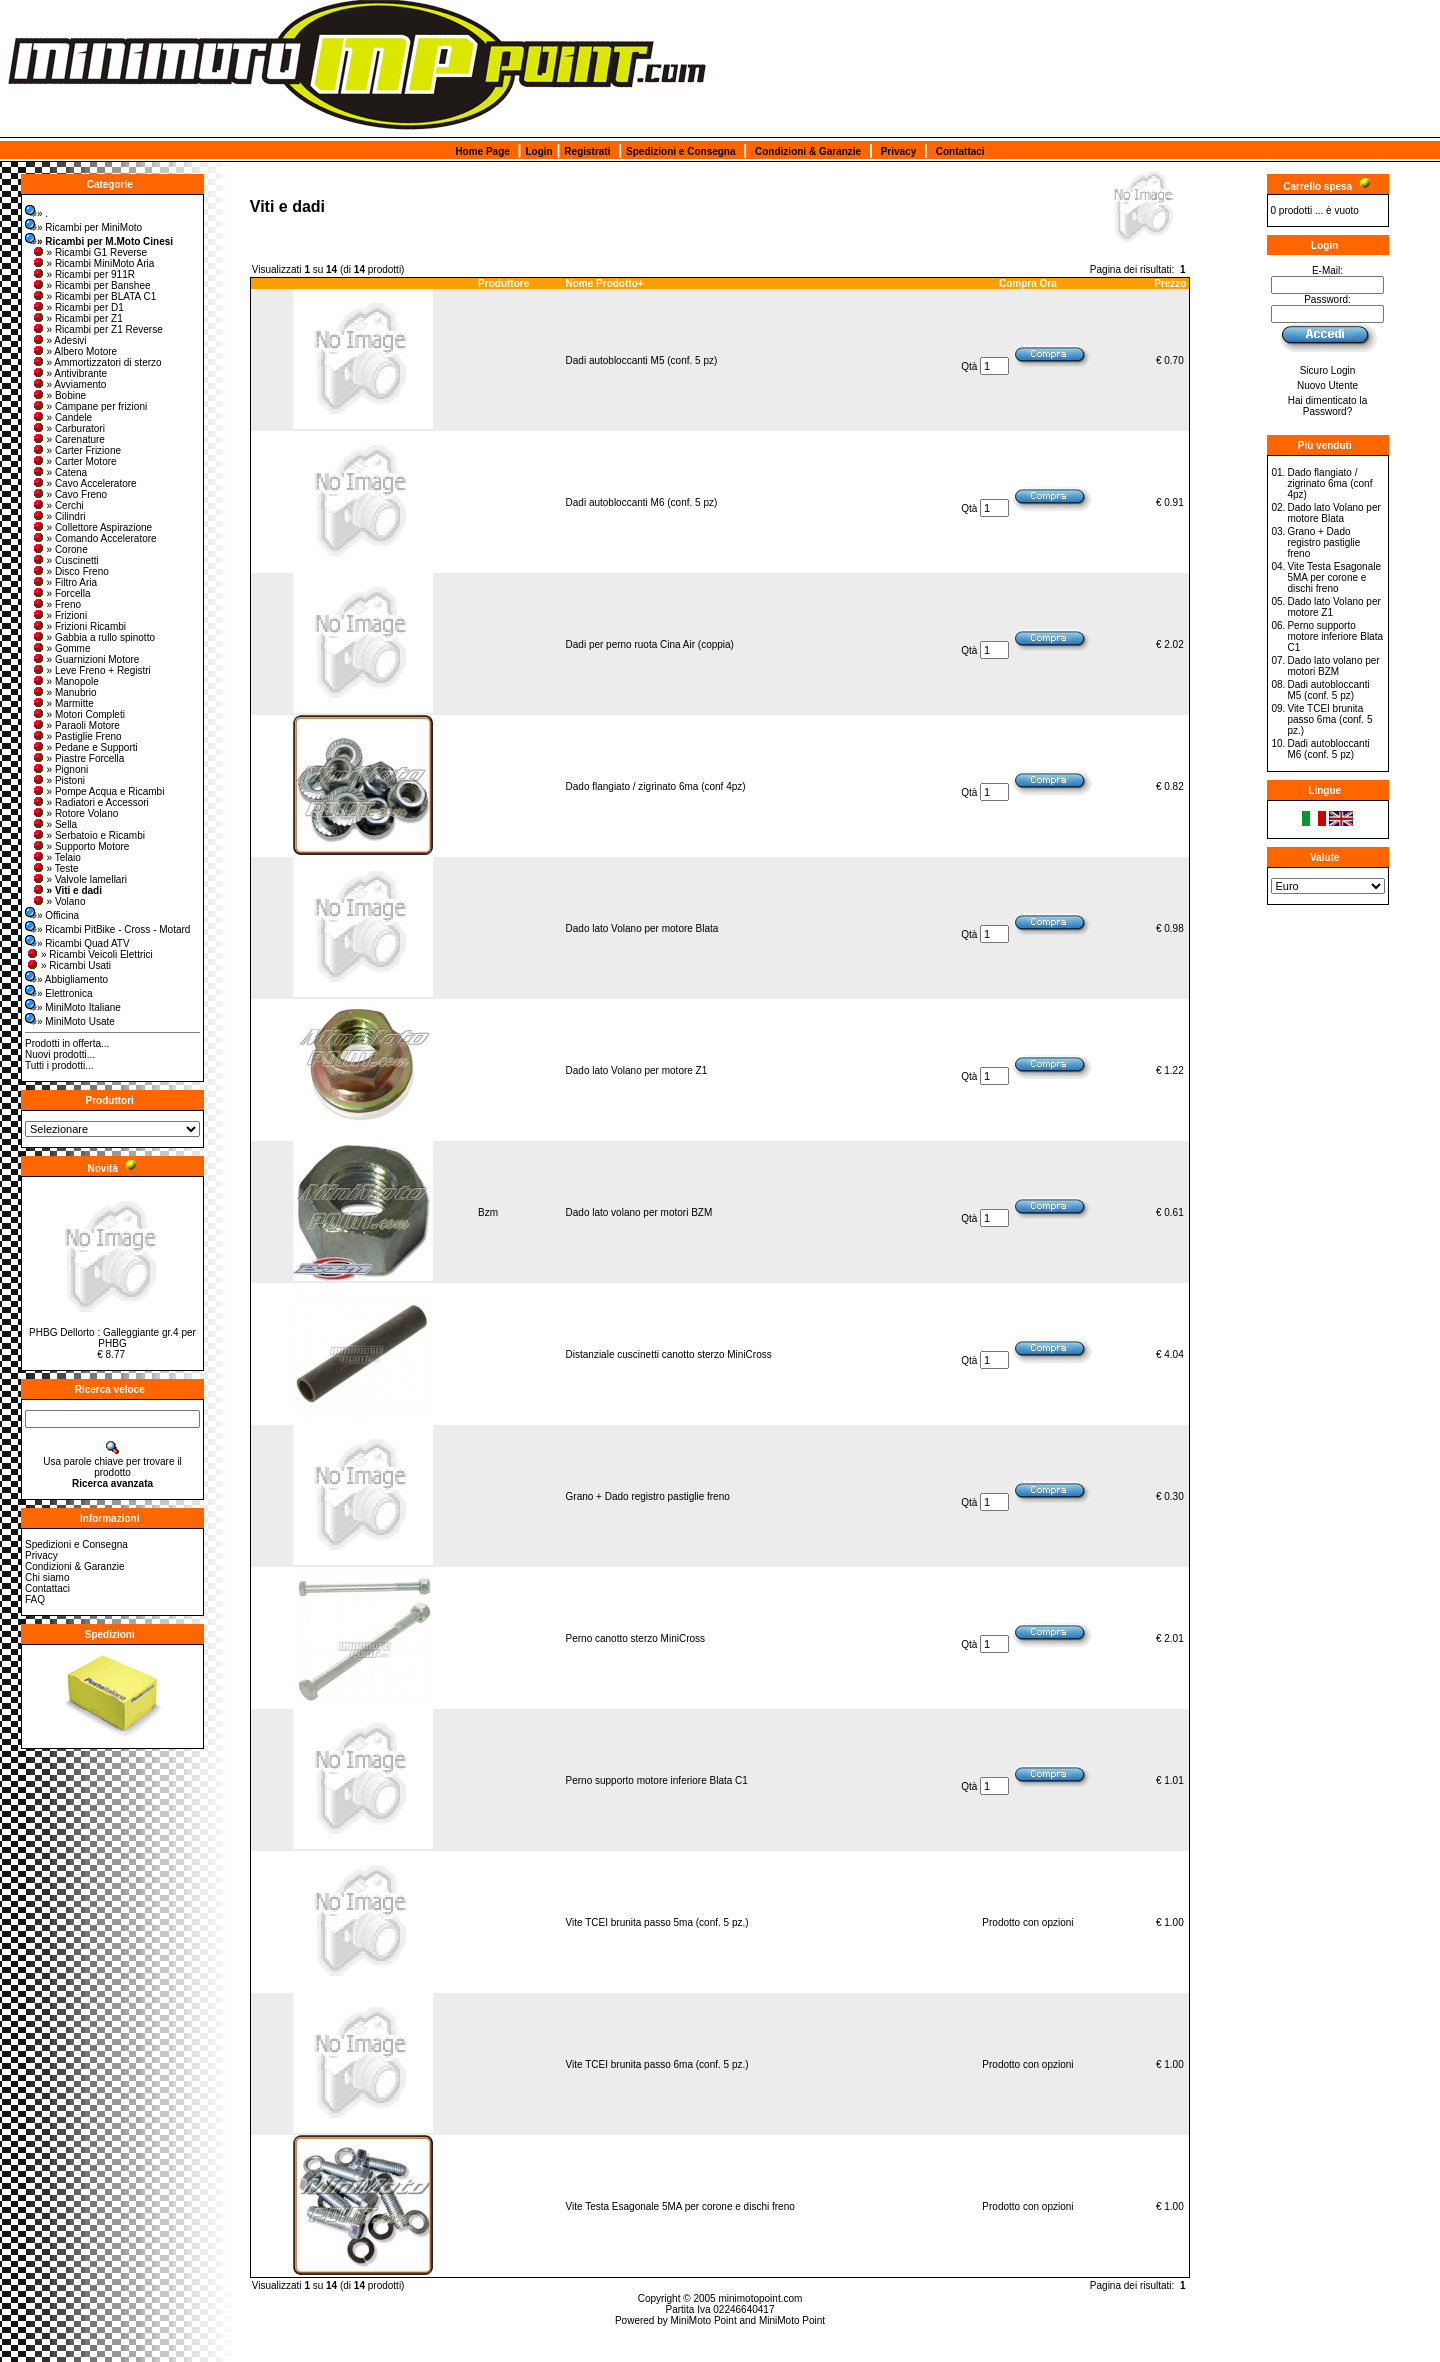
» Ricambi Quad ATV (77, 943)
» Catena (59, 472)
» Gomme (61, 648)
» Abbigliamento (66, 979)
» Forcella (61, 593)
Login (538, 151)
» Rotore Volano (75, 813)
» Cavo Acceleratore (84, 483)
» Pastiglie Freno (76, 736)
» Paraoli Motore (75, 725)
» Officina (52, 915)
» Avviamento (69, 384)
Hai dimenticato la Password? (1327, 406)
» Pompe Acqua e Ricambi (98, 791)
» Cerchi (57, 505)
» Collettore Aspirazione (92, 527)
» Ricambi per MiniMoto (83, 227)
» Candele (62, 417)
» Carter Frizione (76, 450)
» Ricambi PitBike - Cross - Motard (107, 929)
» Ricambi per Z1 (77, 318)
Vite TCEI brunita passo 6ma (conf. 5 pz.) (657, 2064)
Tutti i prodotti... (59, 1065)
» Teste (55, 868)
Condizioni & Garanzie (808, 151)
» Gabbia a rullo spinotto (93, 637)
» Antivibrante (69, 373)
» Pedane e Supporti (84, 747)
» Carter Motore (74, 461)
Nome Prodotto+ (605, 283)
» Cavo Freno (69, 494)
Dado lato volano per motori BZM (639, 1212)
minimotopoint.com (760, 2298)
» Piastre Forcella (78, 758)
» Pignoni (60, 769)
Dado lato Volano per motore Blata (642, 928)
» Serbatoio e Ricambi (88, 835)
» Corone (59, 549)
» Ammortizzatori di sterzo (96, 362)
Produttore (503, 283)
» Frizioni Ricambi (78, 626)
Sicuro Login (1328, 370)
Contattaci (960, 151)
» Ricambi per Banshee (91, 285)
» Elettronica (59, 993)
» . (36, 213)
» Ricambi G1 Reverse (89, 252)
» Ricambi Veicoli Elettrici (89, 954)
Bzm (488, 1212)
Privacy (899, 151)
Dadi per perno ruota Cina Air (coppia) (650, 644)
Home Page (482, 151)
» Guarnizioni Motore (85, 659)
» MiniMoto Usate (70, 1021)
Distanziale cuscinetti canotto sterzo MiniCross (669, 1354)
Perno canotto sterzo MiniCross (636, 1638)
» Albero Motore (74, 351)
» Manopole (65, 681)
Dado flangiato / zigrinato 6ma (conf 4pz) (656, 786)
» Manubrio (64, 692)
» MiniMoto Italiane (73, 1007)
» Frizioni (59, 615)
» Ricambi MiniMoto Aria (93, 263)
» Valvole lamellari (79, 879)
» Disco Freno (70, 571)
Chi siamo (47, 1577)
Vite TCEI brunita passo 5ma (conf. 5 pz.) (657, 1922)
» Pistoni (58, 780)
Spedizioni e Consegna (680, 151)
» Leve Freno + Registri (91, 670)
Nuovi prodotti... (60, 1054)
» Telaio (56, 857)
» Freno (56, 604)
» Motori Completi (78, 714)
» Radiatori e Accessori (90, 802)
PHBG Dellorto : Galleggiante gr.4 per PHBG (112, 1338)
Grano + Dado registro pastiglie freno (648, 1496)
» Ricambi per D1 (77, 307)
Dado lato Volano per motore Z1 (637, 1070)
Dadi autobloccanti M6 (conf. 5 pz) (642, 502)
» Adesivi (59, 340)
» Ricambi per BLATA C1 (94, 296)
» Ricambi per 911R (83, 274)
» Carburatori (68, 428)
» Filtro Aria (64, 582)
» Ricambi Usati (68, 965)
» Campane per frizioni (89, 406)
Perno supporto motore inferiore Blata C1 (657, 1780)
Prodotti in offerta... (67, 1043)
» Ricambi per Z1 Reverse (97, 329)
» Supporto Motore (80, 846)
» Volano (58, 901)
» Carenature (68, 439)
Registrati (587, 151)
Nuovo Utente (1327, 385)
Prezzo (1170, 283)
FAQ (35, 1599)
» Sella (54, 824)
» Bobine (58, 395)
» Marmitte (62, 703)
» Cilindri (58, 516)
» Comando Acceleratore (94, 538)
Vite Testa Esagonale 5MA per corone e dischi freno (680, 2206)
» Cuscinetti (65, 560)
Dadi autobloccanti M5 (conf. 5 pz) (642, 360)
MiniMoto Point (704, 2320)
